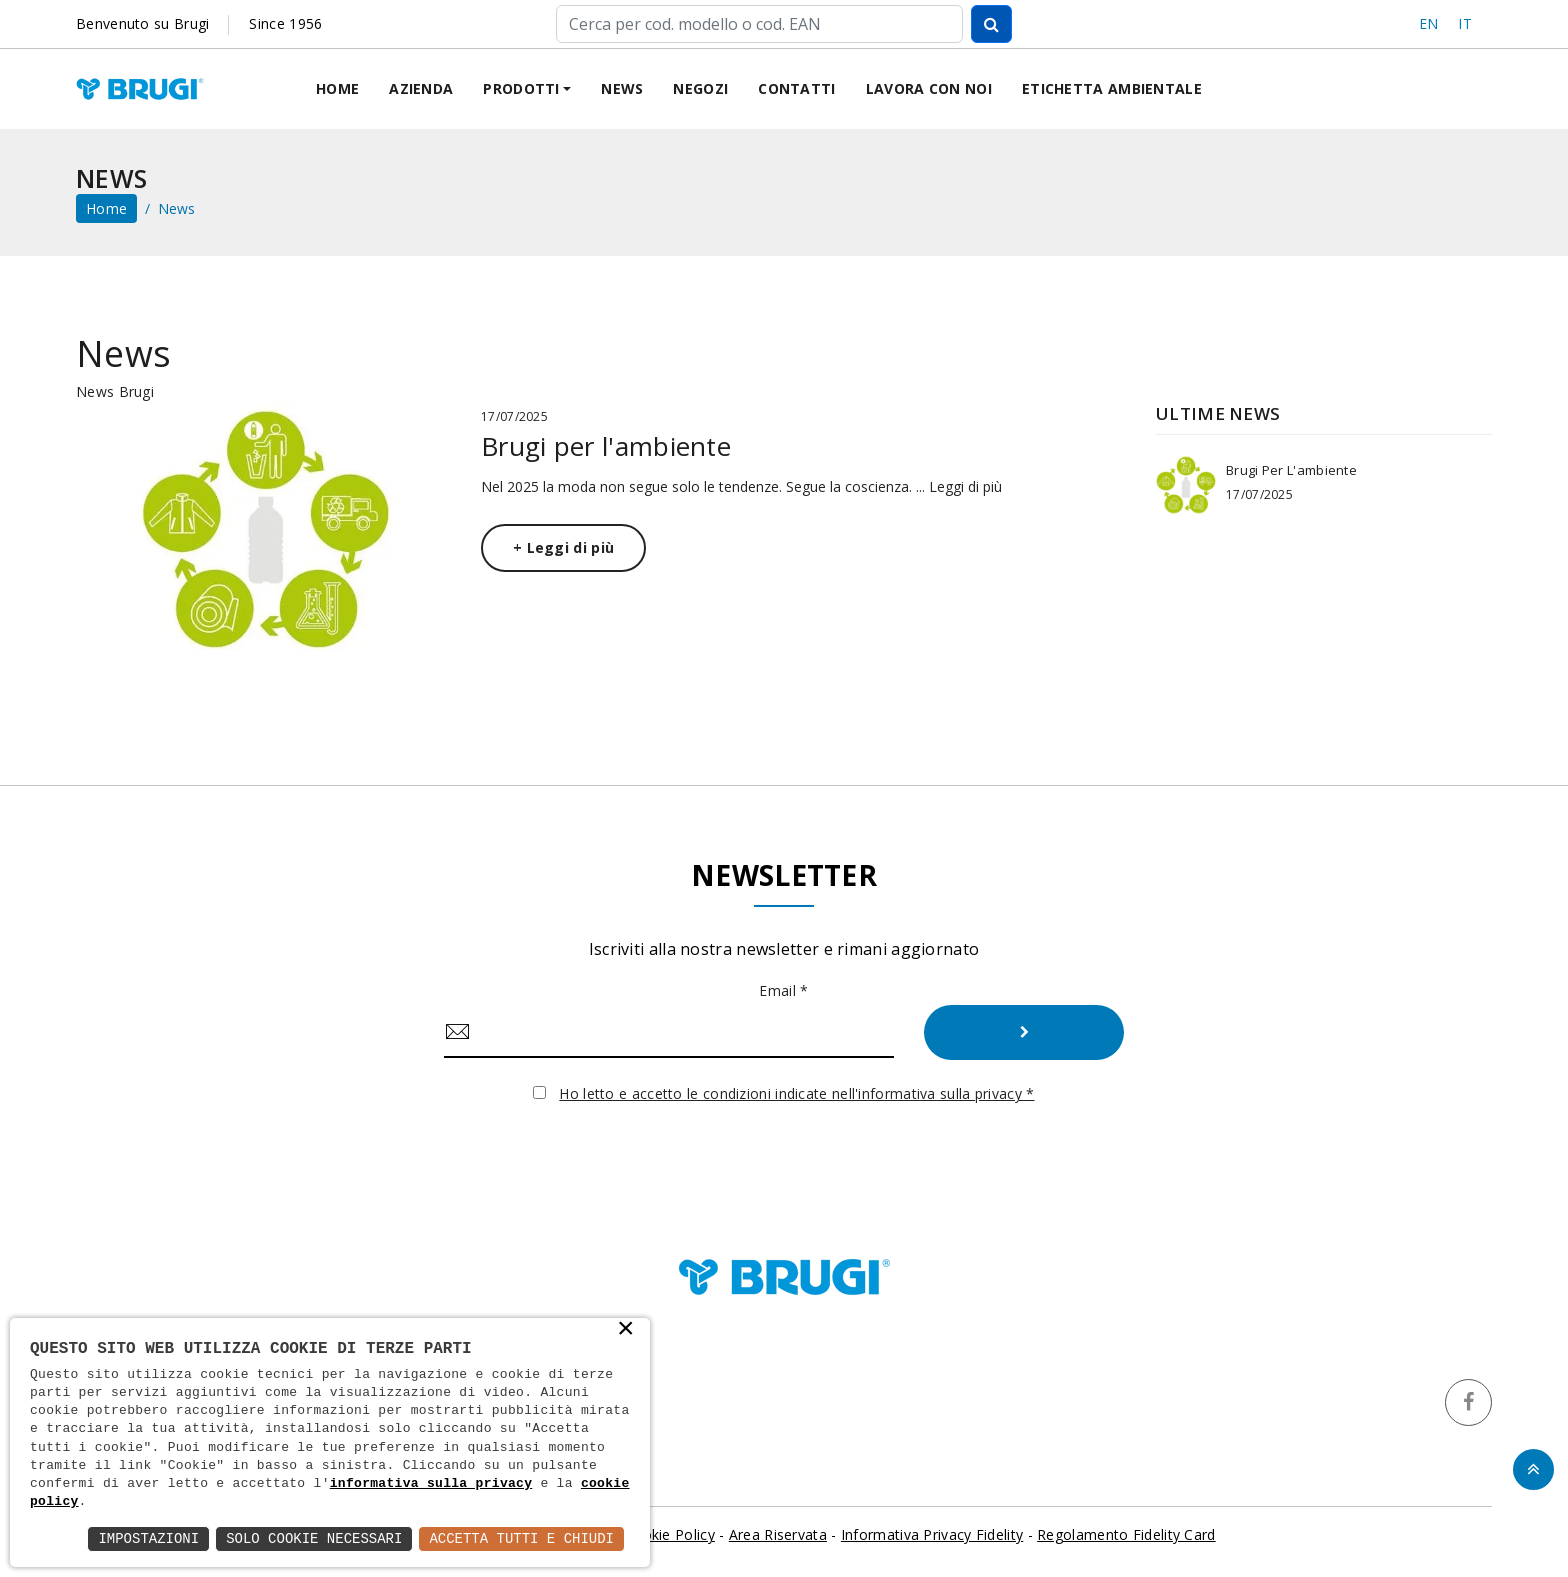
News (622, 88)
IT (1465, 23)
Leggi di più (965, 486)
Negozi (700, 88)
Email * (783, 990)
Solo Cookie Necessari (314, 1538)
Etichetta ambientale (1112, 88)
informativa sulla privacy (431, 1484)
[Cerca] (759, 24)
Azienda (421, 88)
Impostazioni (148, 1538)
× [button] (626, 1330)
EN (1429, 23)
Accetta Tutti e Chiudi (521, 1538)
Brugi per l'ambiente (606, 446)
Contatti (796, 88)
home (106, 208)
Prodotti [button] (521, 88)
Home (337, 88)
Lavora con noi (929, 88)
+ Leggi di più (563, 547)
